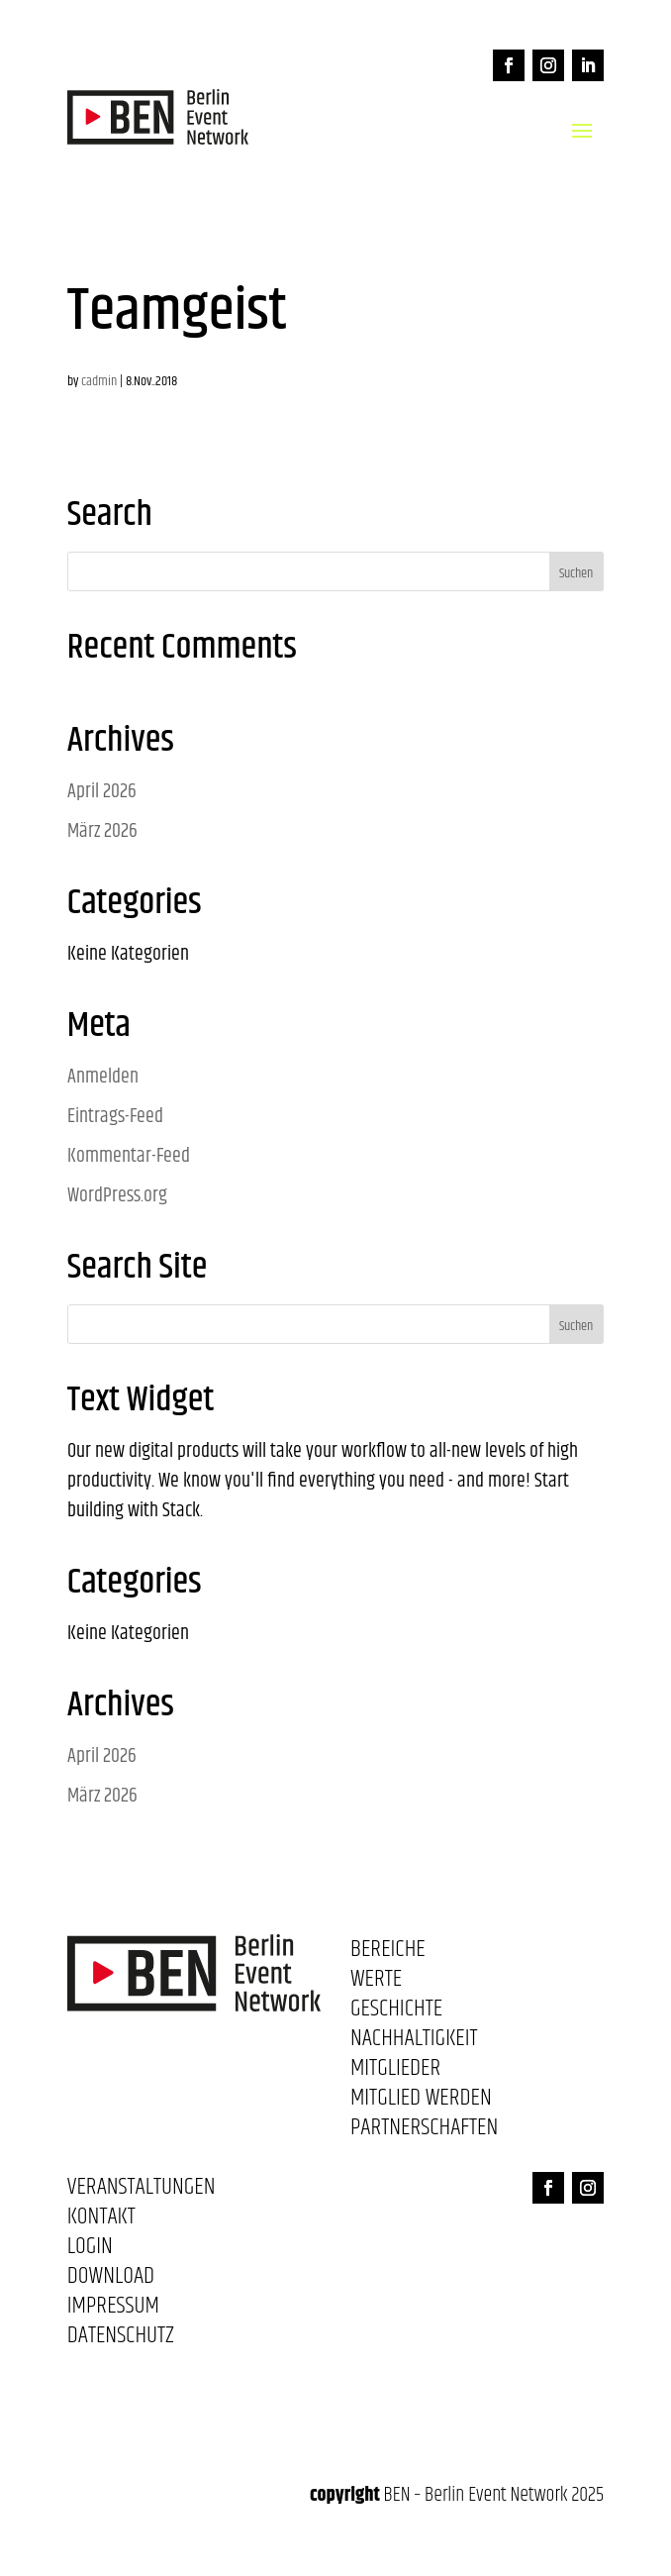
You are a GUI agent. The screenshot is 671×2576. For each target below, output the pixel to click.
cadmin (99, 381)
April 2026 (102, 791)
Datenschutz (120, 2339)
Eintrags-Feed (115, 1116)
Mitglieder (395, 2072)
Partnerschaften (424, 2131)
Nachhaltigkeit (414, 2042)
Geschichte (396, 2012)
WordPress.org (117, 1196)
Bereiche (388, 1953)
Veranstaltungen (141, 2191)
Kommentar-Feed (128, 1156)
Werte (376, 1983)
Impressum (113, 2309)
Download (110, 2280)
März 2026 (102, 831)
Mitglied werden (421, 2101)
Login (90, 2250)
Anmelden (103, 1077)
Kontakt (101, 2220)
